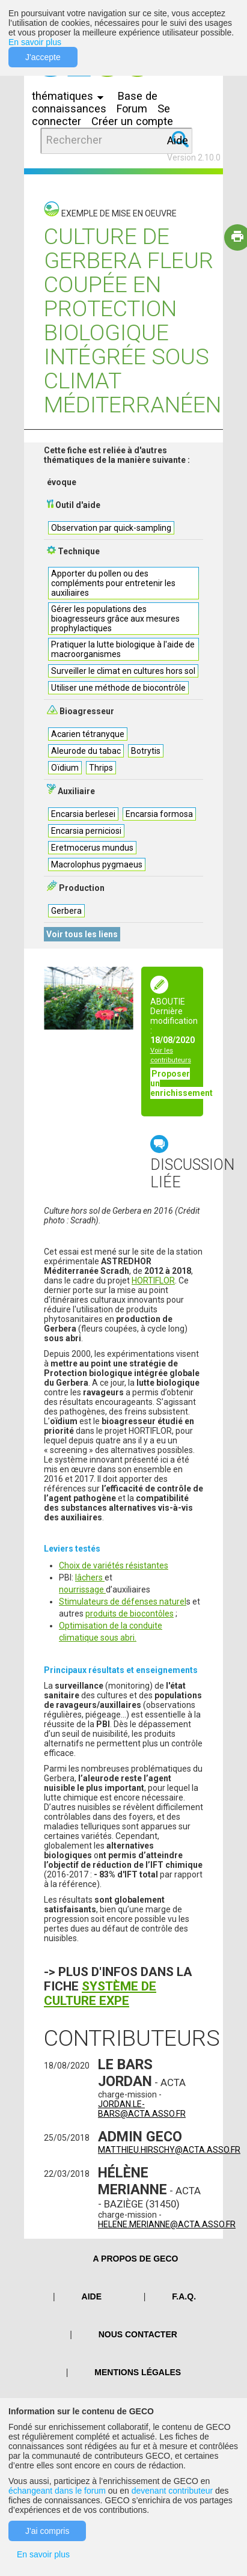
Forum (132, 108)
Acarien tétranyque (87, 734)
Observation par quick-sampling (111, 528)
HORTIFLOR (153, 1280)
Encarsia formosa (159, 814)
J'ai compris (47, 2531)
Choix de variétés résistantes (113, 1565)
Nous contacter (138, 2334)
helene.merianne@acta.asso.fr (167, 2224)
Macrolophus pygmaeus (96, 864)
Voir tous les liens (82, 934)
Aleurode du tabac (86, 751)
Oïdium (65, 767)
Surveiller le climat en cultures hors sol (123, 671)
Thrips (101, 767)
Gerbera (66, 911)
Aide (177, 140)
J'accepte (43, 57)
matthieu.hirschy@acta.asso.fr (169, 2150)
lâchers (90, 1577)
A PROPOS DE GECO (135, 2258)
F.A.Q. (184, 2296)
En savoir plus (34, 42)
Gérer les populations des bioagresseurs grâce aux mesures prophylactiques (115, 618)
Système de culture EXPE (100, 1993)
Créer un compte (132, 121)
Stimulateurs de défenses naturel (122, 1601)
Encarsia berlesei (83, 814)
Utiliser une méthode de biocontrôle (118, 688)
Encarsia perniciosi (86, 831)
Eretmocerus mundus (92, 847)
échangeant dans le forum (57, 2490)
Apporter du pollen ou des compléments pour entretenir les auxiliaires (113, 583)
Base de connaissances (94, 102)
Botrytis (145, 751)
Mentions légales (137, 2372)
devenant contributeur (172, 2490)
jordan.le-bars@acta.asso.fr (142, 2109)
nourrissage (82, 1589)
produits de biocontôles (129, 1613)
